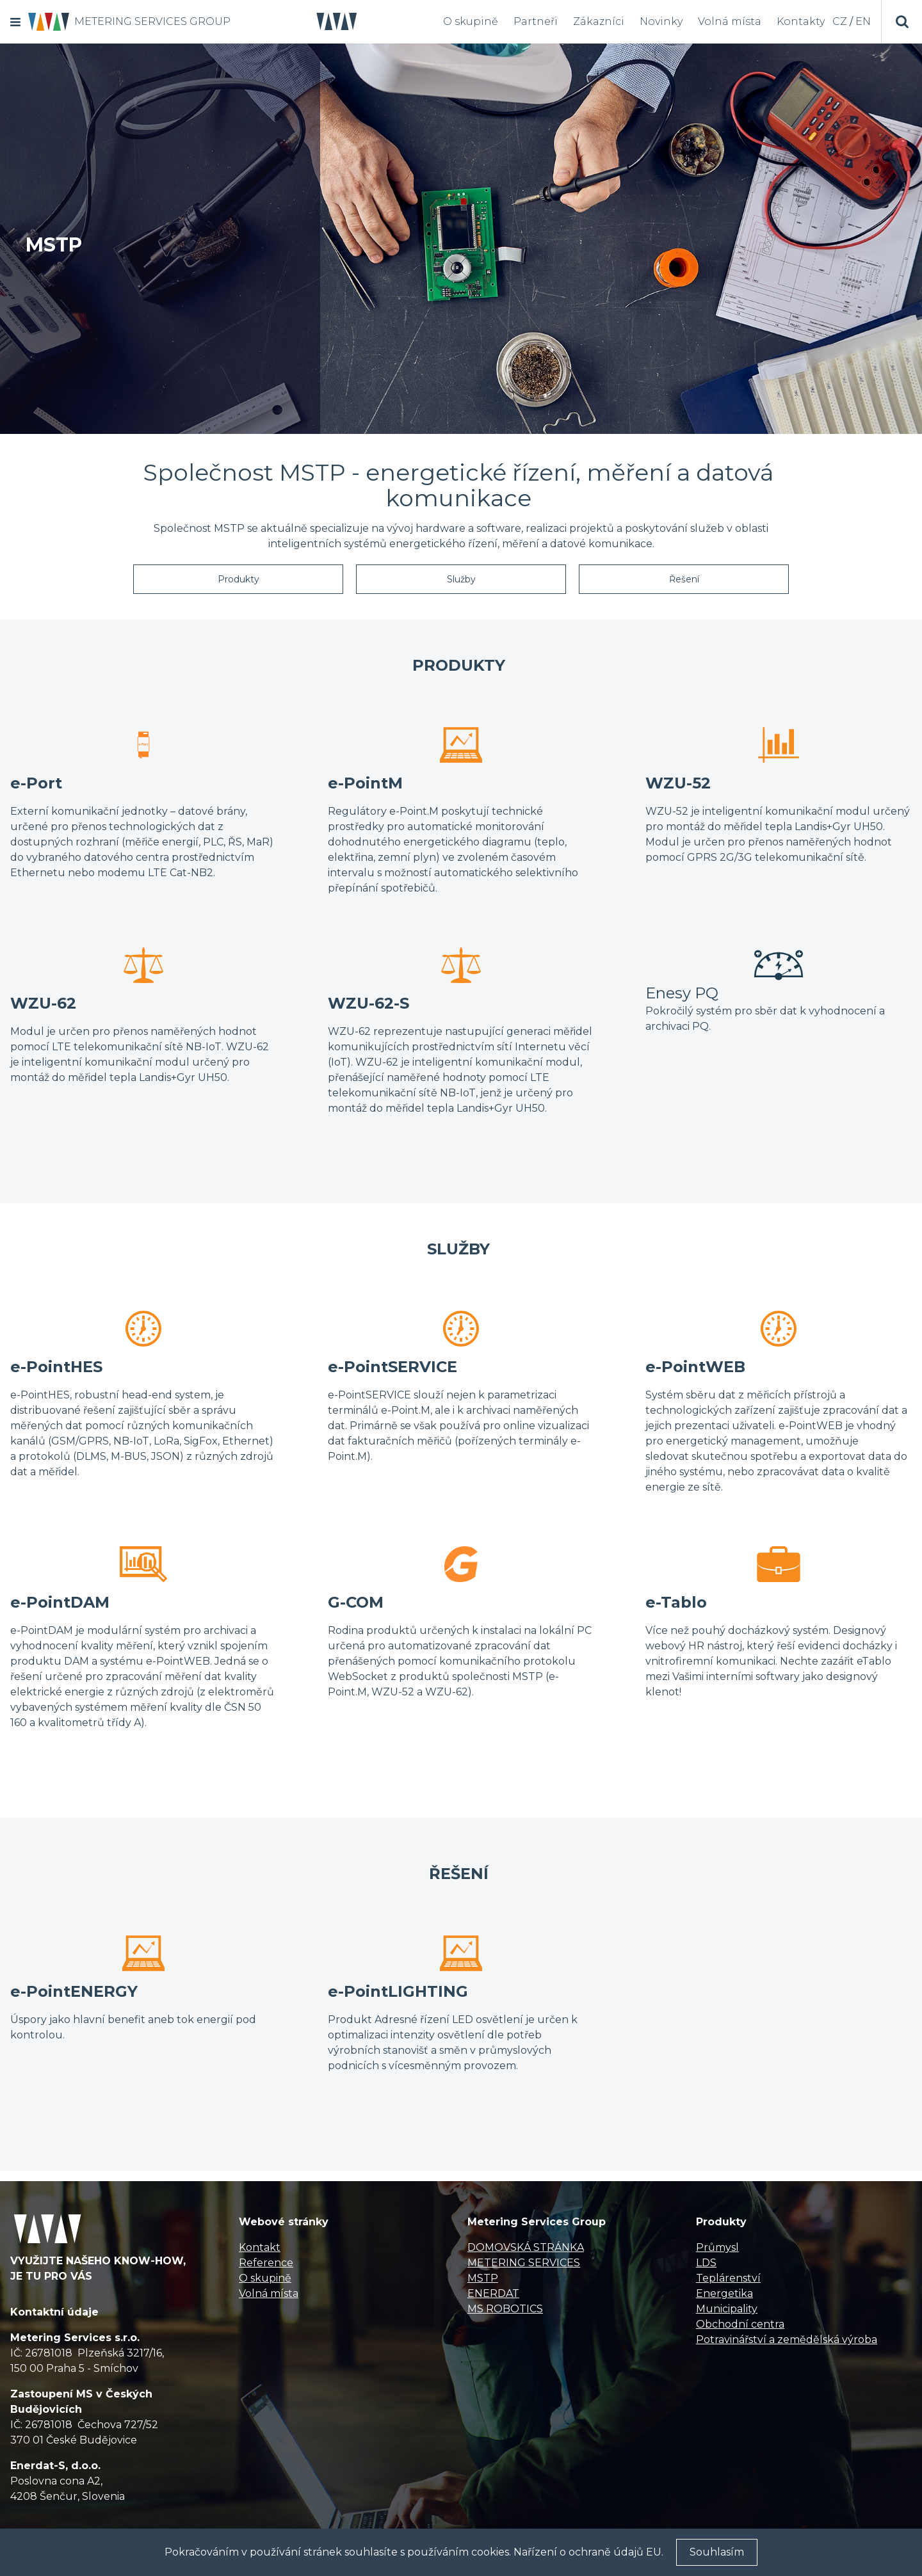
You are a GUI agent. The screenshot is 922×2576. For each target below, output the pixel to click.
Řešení (684, 579)
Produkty (238, 579)
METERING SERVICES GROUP (152, 21)
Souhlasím (717, 2552)
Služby (461, 579)
